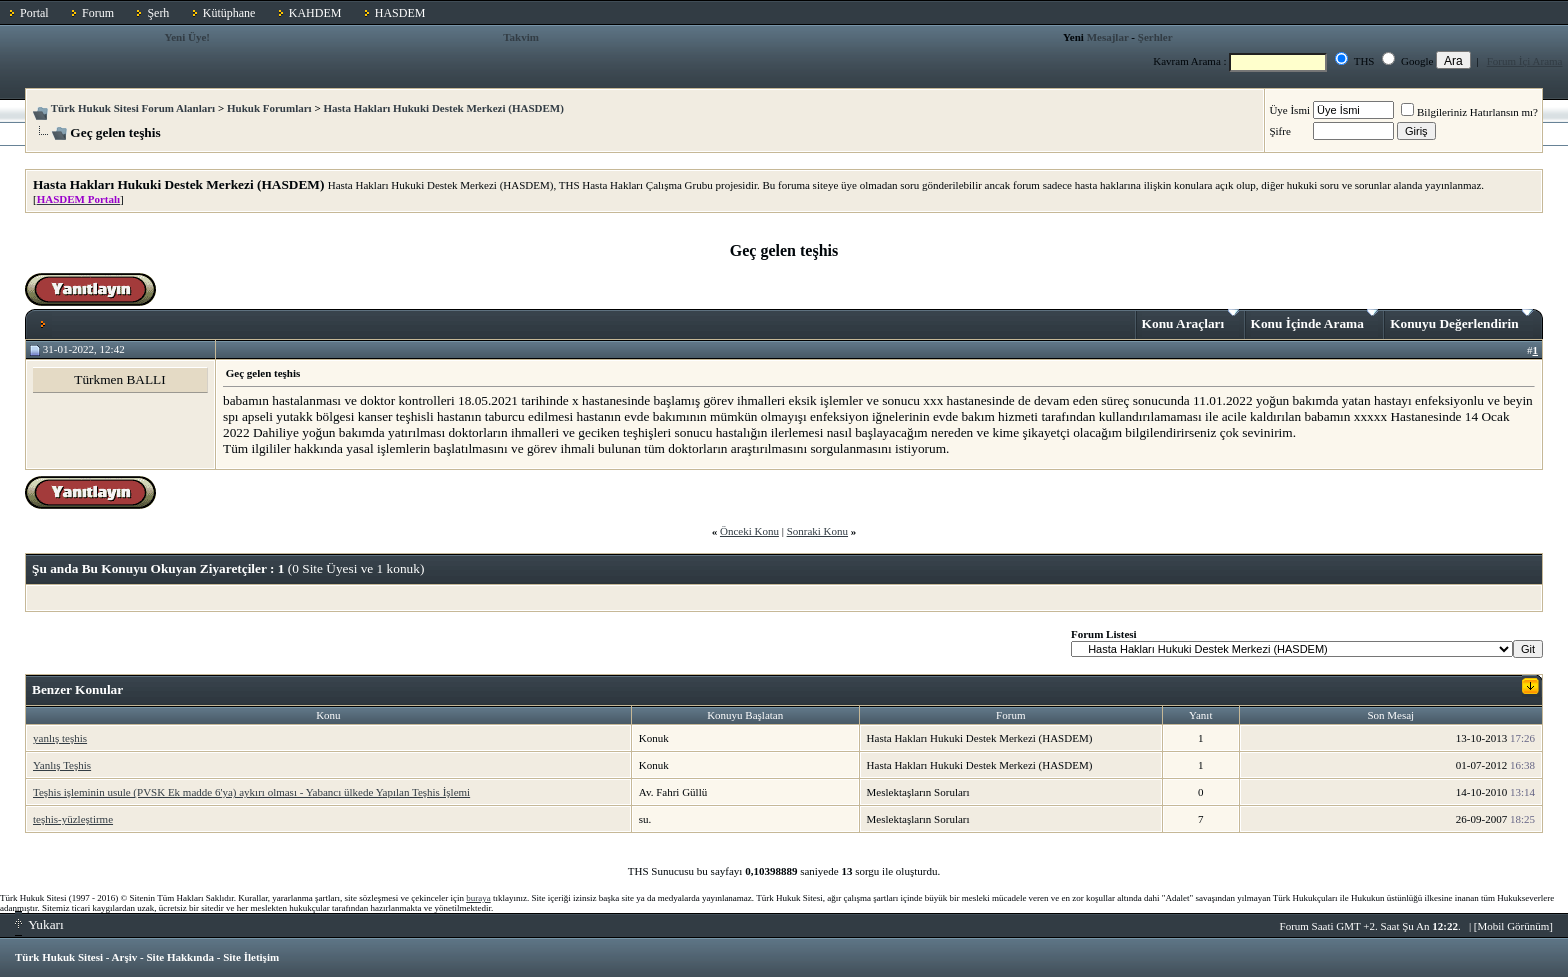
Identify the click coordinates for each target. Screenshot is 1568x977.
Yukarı (39, 924)
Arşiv (125, 957)
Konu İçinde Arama (1315, 320)
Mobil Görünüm (1514, 926)
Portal (34, 13)
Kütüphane (229, 13)
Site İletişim (251, 957)
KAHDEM (315, 13)
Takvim (521, 37)
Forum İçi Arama (1525, 61)
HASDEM (400, 13)
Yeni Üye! (187, 37)
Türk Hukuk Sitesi (59, 957)
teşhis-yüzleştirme (73, 819)
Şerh (158, 13)
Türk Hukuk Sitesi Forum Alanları (133, 108)
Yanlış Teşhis (62, 765)
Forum (98, 13)
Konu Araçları (1190, 320)
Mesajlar (1108, 37)
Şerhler (1155, 37)
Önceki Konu (749, 531)
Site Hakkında (180, 957)
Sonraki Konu (817, 531)
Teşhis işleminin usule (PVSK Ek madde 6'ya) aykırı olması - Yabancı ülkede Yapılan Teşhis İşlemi (251, 792)
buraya (478, 898)
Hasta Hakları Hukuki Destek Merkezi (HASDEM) (443, 108)
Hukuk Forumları (269, 108)
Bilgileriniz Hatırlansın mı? (1469, 112)
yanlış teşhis (60, 738)
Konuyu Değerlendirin (1461, 320)
